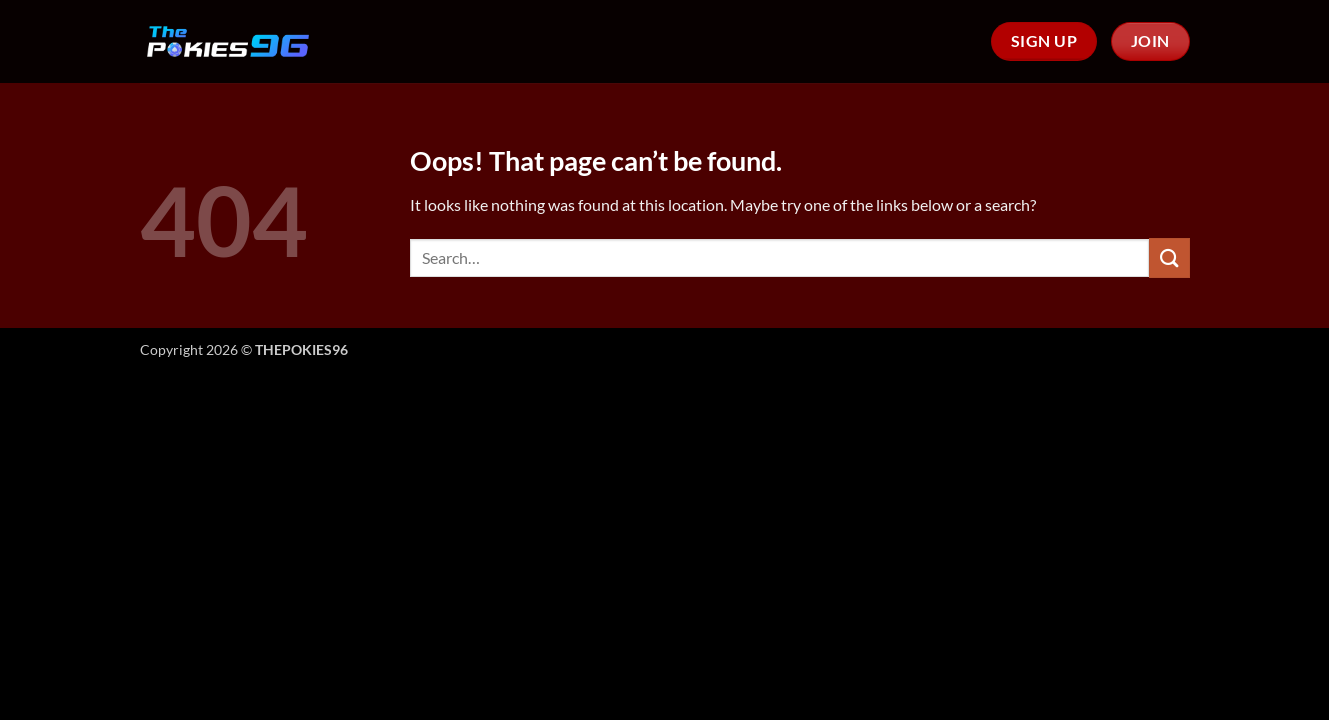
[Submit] (1169, 257)
